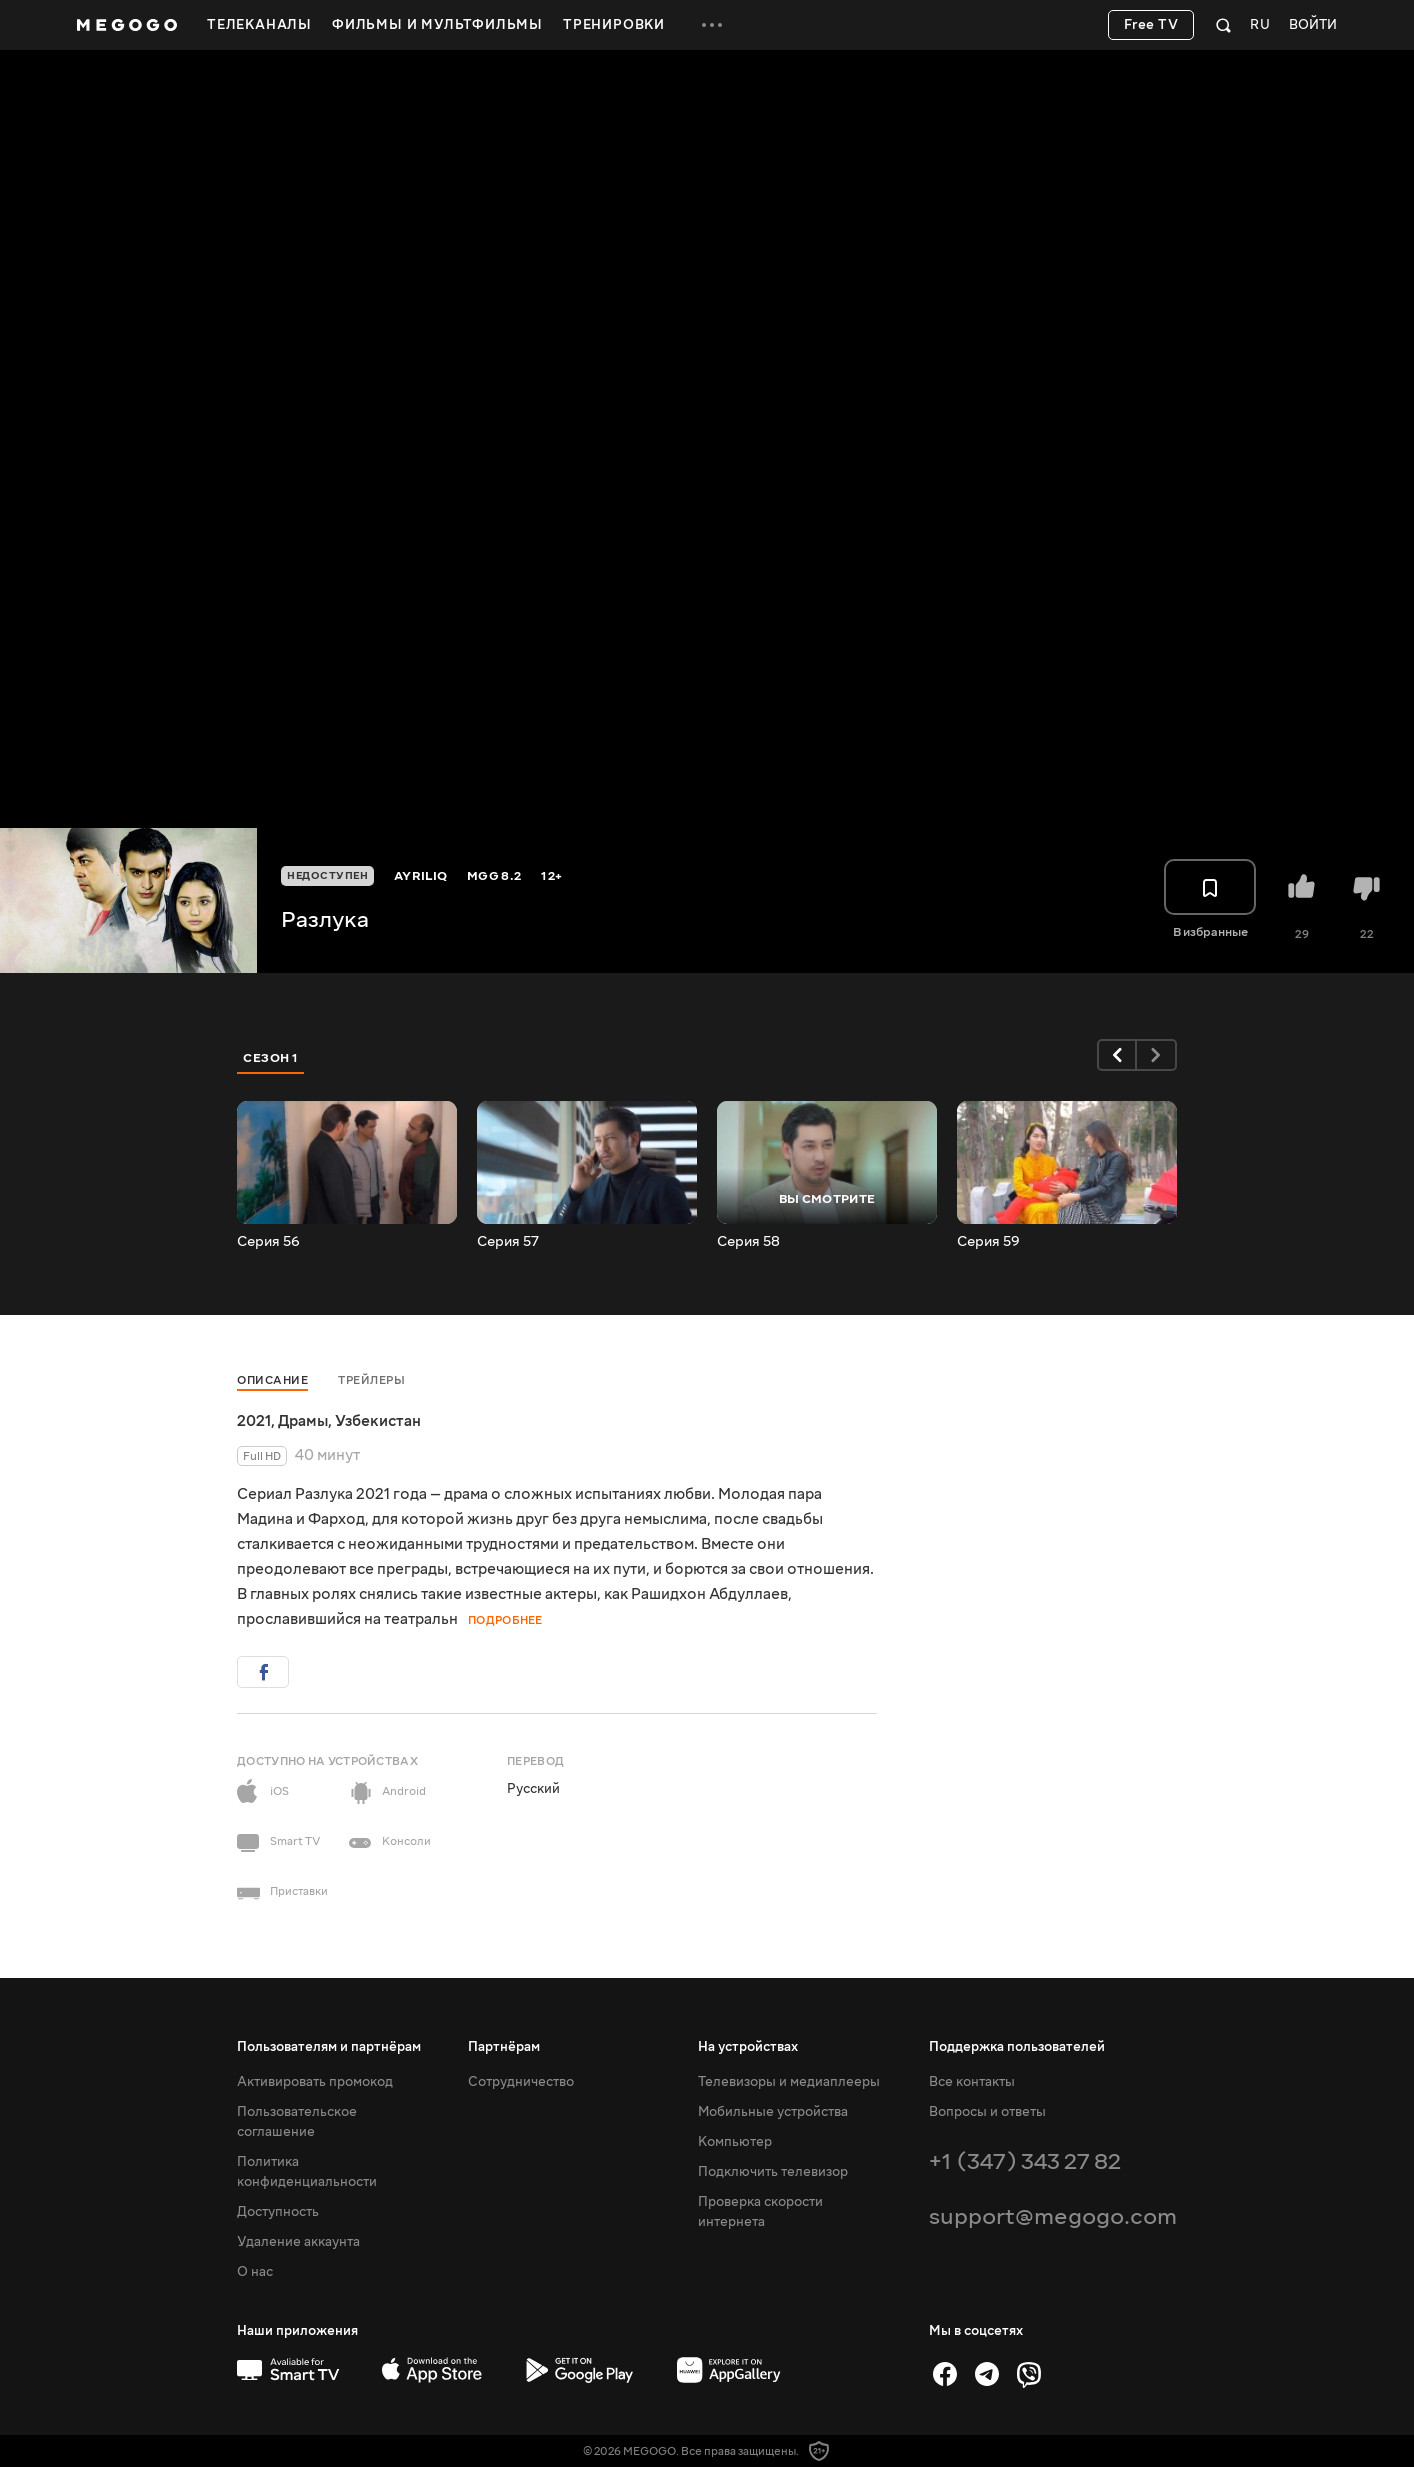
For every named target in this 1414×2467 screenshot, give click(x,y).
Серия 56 (268, 1242)
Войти (1313, 25)
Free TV (1151, 25)
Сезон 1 (271, 1058)
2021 (254, 1421)
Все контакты (972, 2082)
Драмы (303, 1421)
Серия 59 (988, 1242)
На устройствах (748, 2047)
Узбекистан (378, 1421)
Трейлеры (371, 1380)
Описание (272, 1380)
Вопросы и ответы (987, 2112)
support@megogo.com (1053, 2216)
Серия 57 (508, 1242)
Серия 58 (748, 1242)
